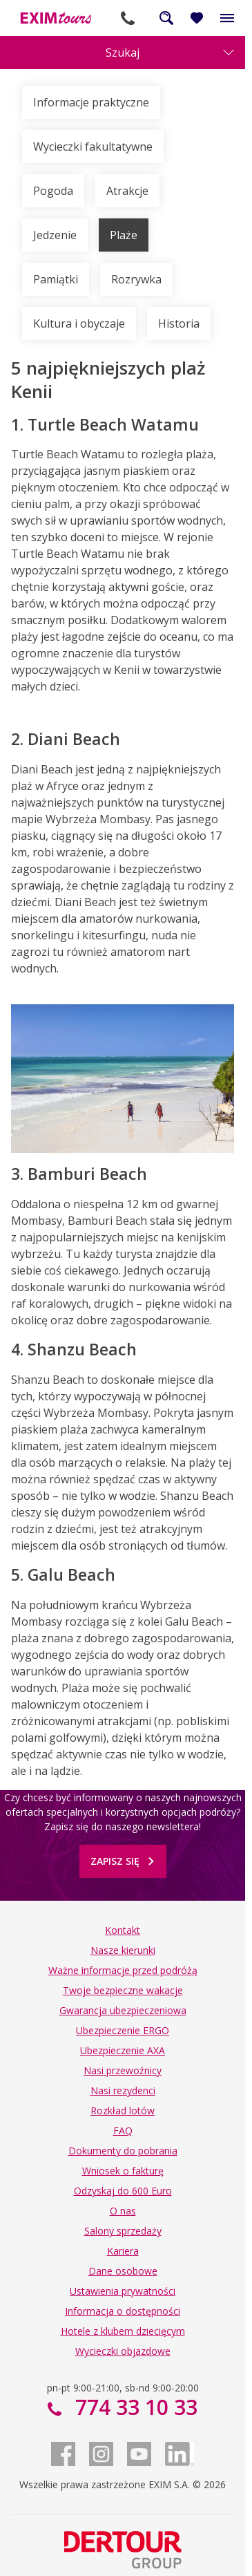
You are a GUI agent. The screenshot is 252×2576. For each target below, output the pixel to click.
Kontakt (122, 1930)
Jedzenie (55, 235)
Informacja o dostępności (122, 2311)
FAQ (123, 2130)
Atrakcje (127, 190)
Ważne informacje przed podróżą (122, 1970)
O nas (123, 2210)
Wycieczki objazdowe (123, 2351)
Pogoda (53, 190)
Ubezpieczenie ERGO (122, 2030)
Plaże (123, 235)
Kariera (123, 2250)
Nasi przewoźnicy (123, 2070)
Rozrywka (136, 279)
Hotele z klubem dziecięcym (123, 2331)
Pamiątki (55, 279)
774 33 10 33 (128, 18)
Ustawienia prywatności (122, 2290)
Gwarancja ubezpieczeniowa (122, 2010)
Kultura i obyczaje (79, 323)
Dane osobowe (122, 2270)
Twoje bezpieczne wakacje (123, 1990)
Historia (179, 323)
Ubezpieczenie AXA (122, 2050)
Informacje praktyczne (91, 102)
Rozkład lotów (122, 2110)
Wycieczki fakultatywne (93, 146)
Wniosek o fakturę (123, 2170)
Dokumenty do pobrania (122, 2150)
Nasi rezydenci (122, 2090)
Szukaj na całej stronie (166, 18)
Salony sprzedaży (123, 2230)
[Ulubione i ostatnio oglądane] (197, 18)
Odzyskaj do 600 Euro (123, 2190)
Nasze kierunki (122, 1950)
